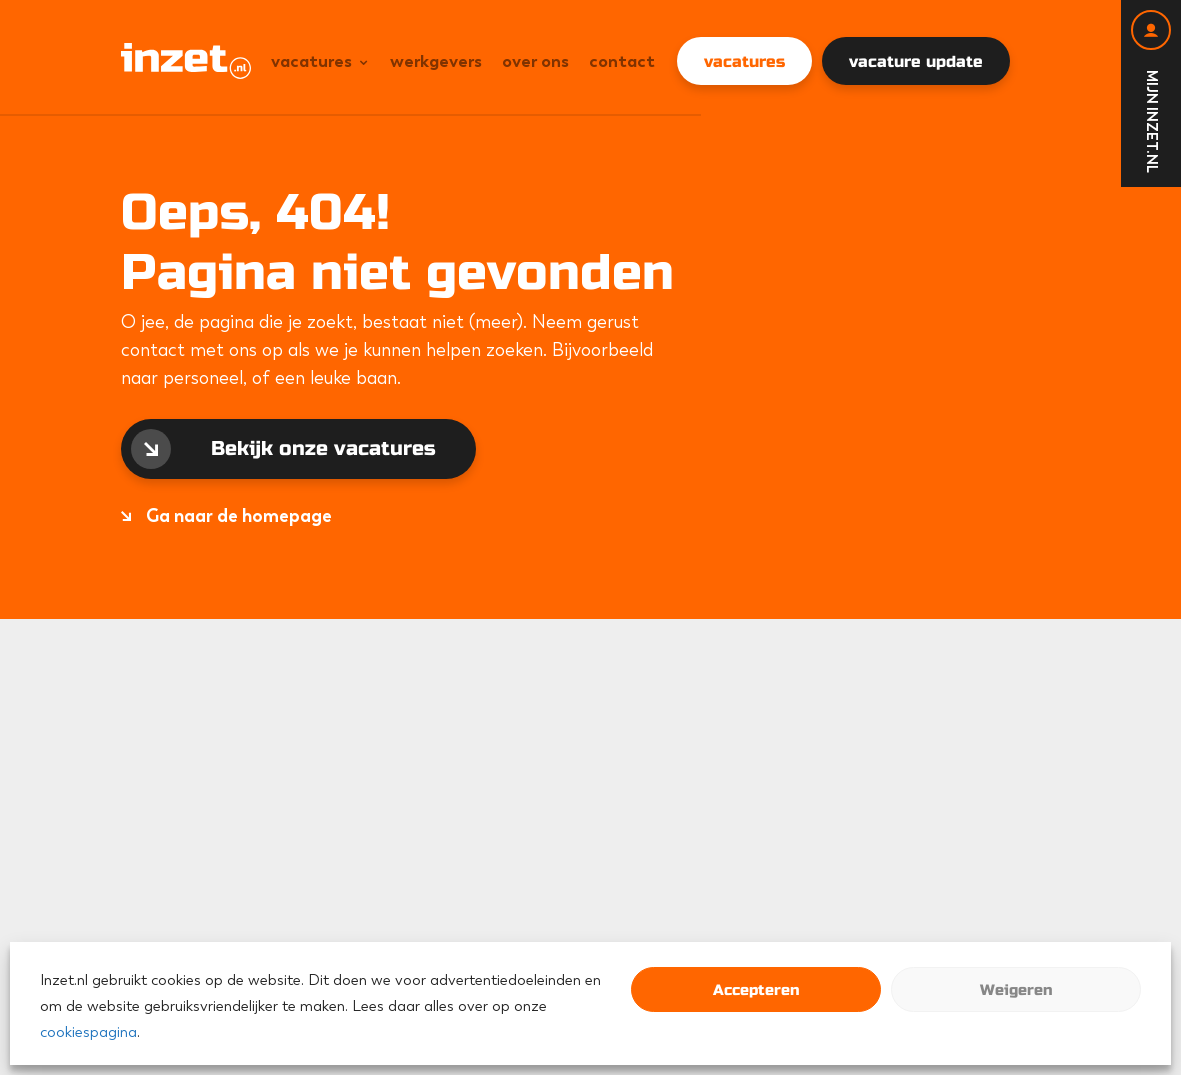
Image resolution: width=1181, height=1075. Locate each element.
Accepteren (756, 990)
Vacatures (311, 61)
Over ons (535, 61)
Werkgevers (436, 61)
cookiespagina (88, 1032)
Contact (622, 61)
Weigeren (1016, 990)
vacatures (744, 61)
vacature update (916, 61)
